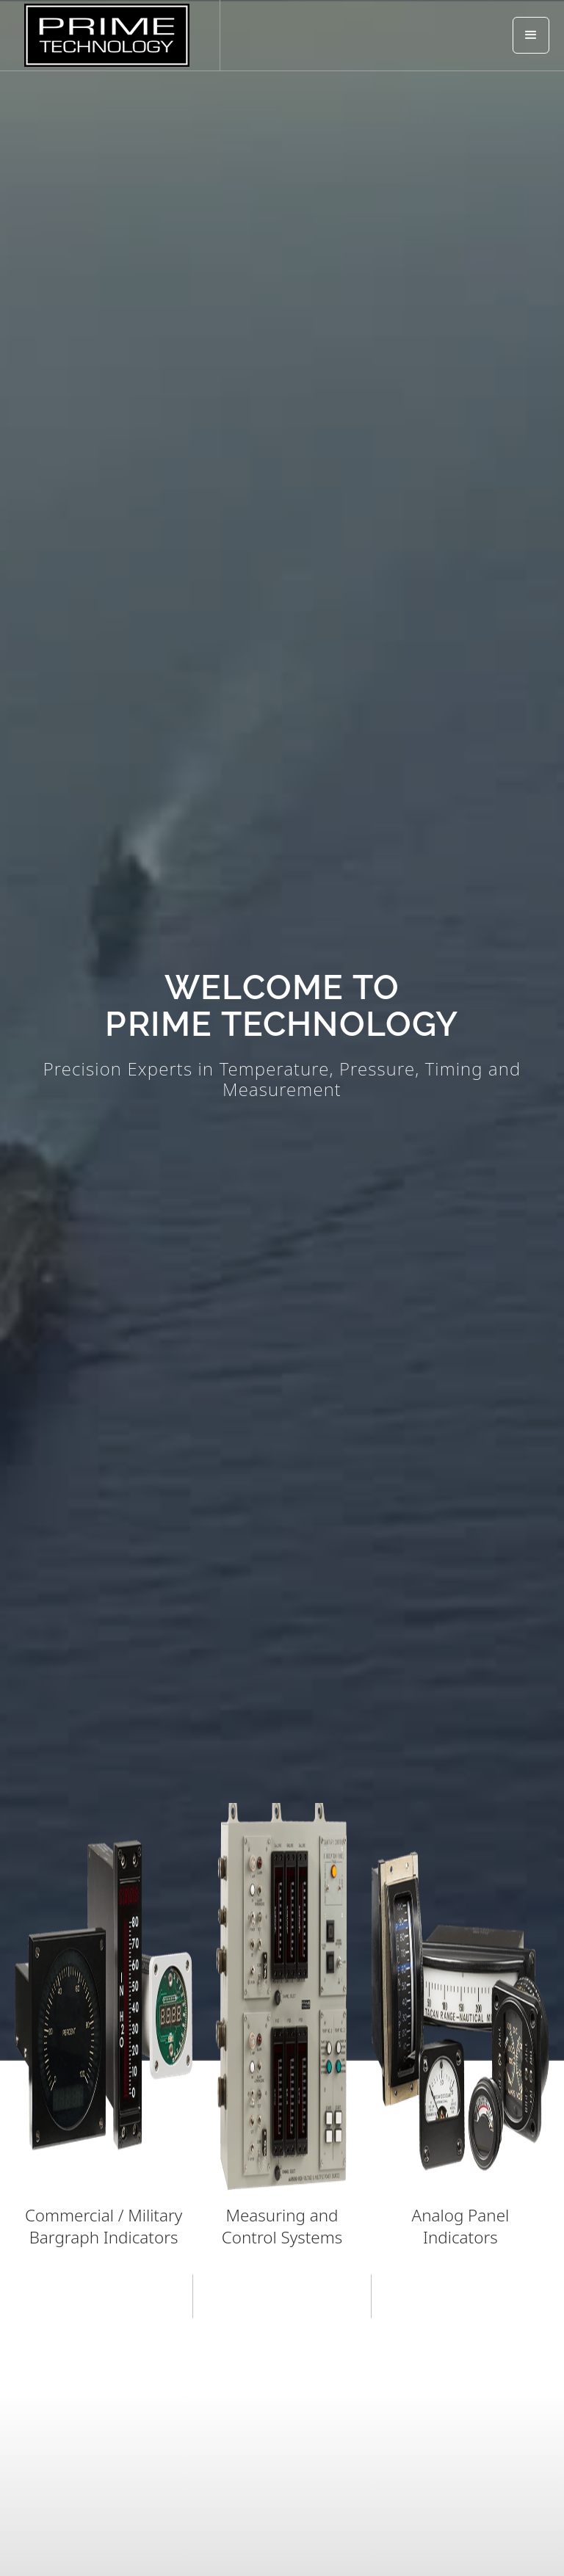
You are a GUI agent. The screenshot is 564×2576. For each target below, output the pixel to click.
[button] (531, 35)
